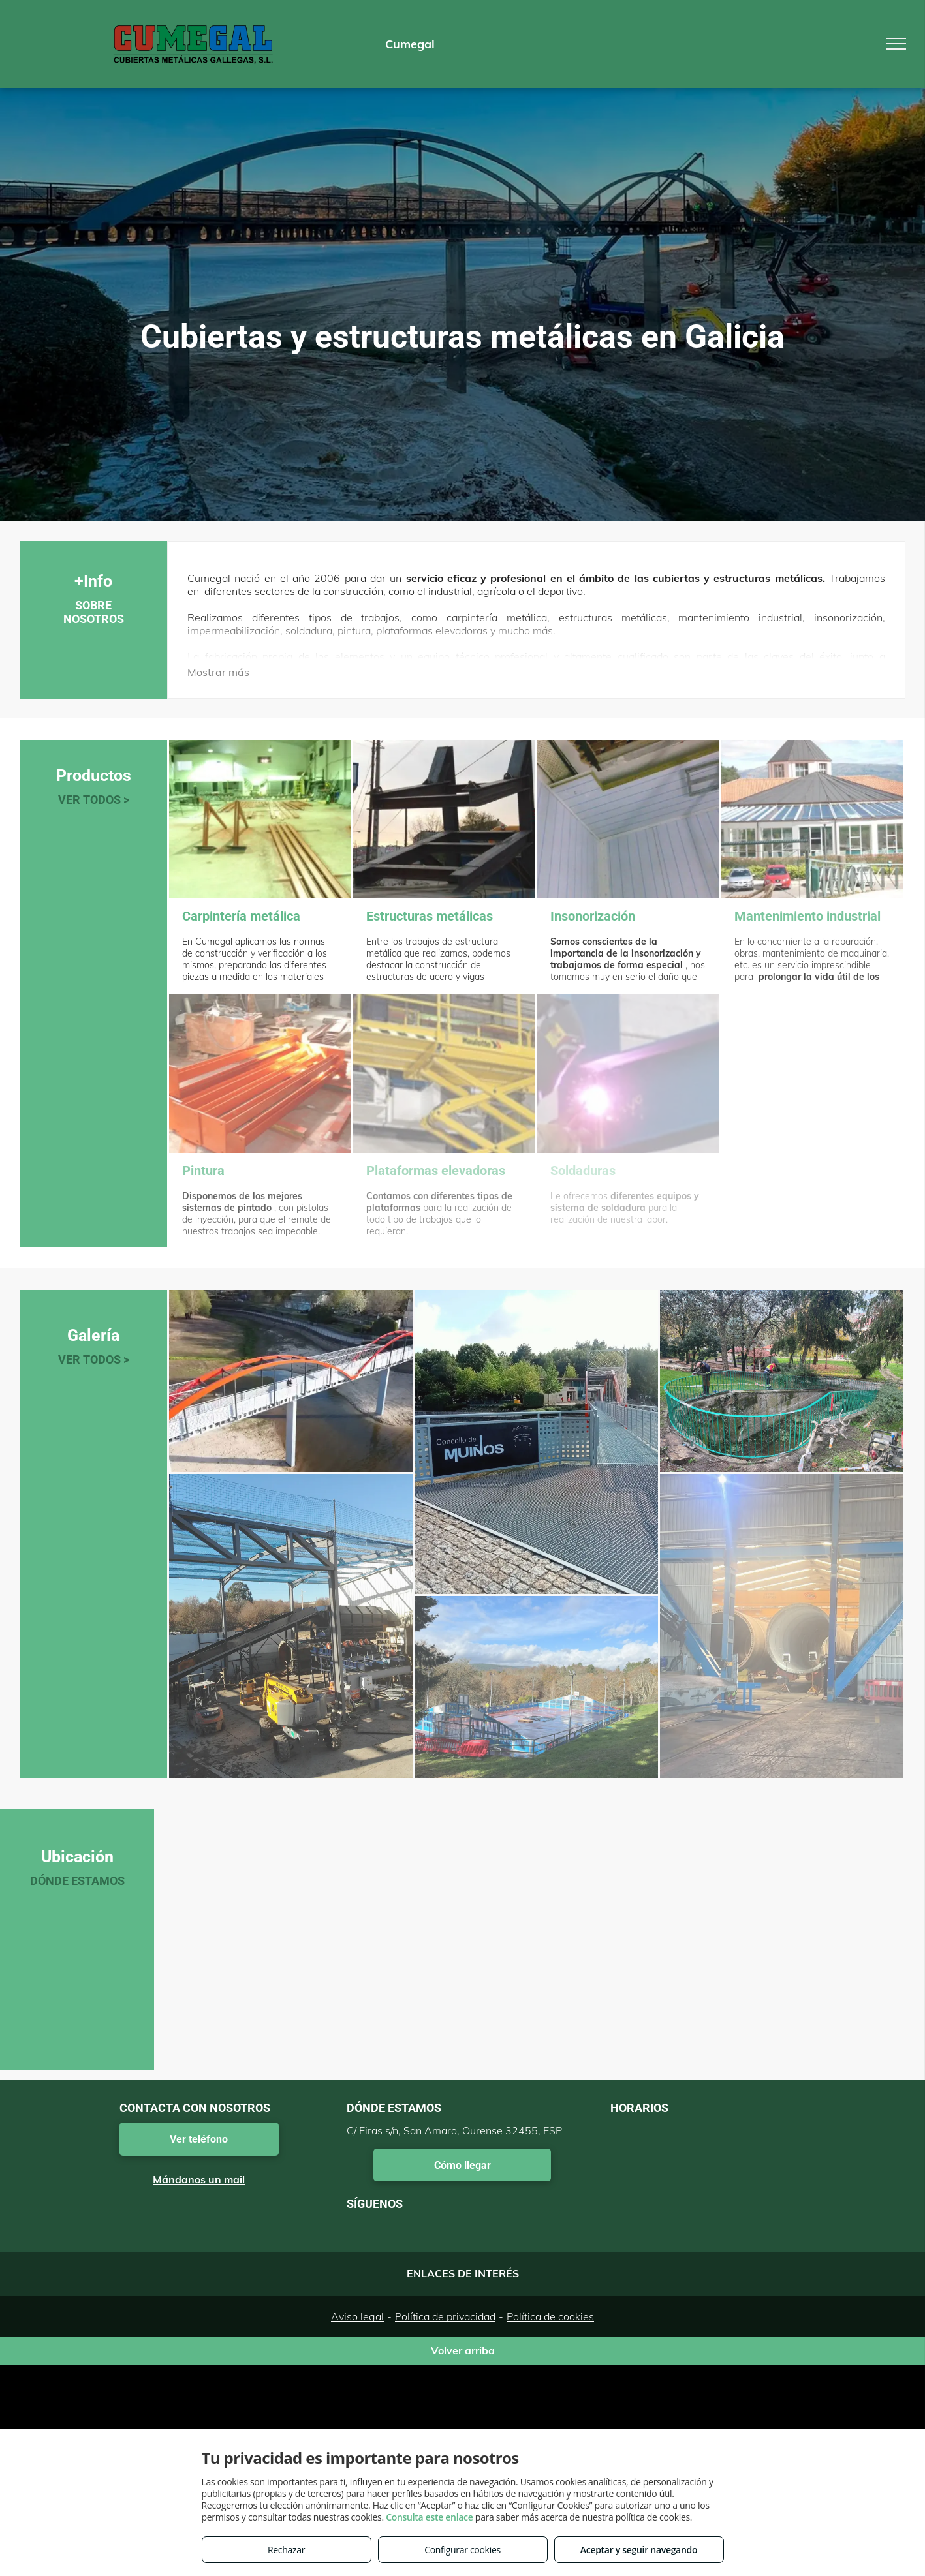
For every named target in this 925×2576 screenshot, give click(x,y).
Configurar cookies (462, 2549)
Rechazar (286, 2549)
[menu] (896, 44)
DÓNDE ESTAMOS (77, 1881)
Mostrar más (218, 672)
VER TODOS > (93, 799)
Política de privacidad (445, 2316)
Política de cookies (550, 2316)
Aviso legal (357, 2316)
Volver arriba (463, 2350)
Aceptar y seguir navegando (638, 2549)
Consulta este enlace (429, 2517)
